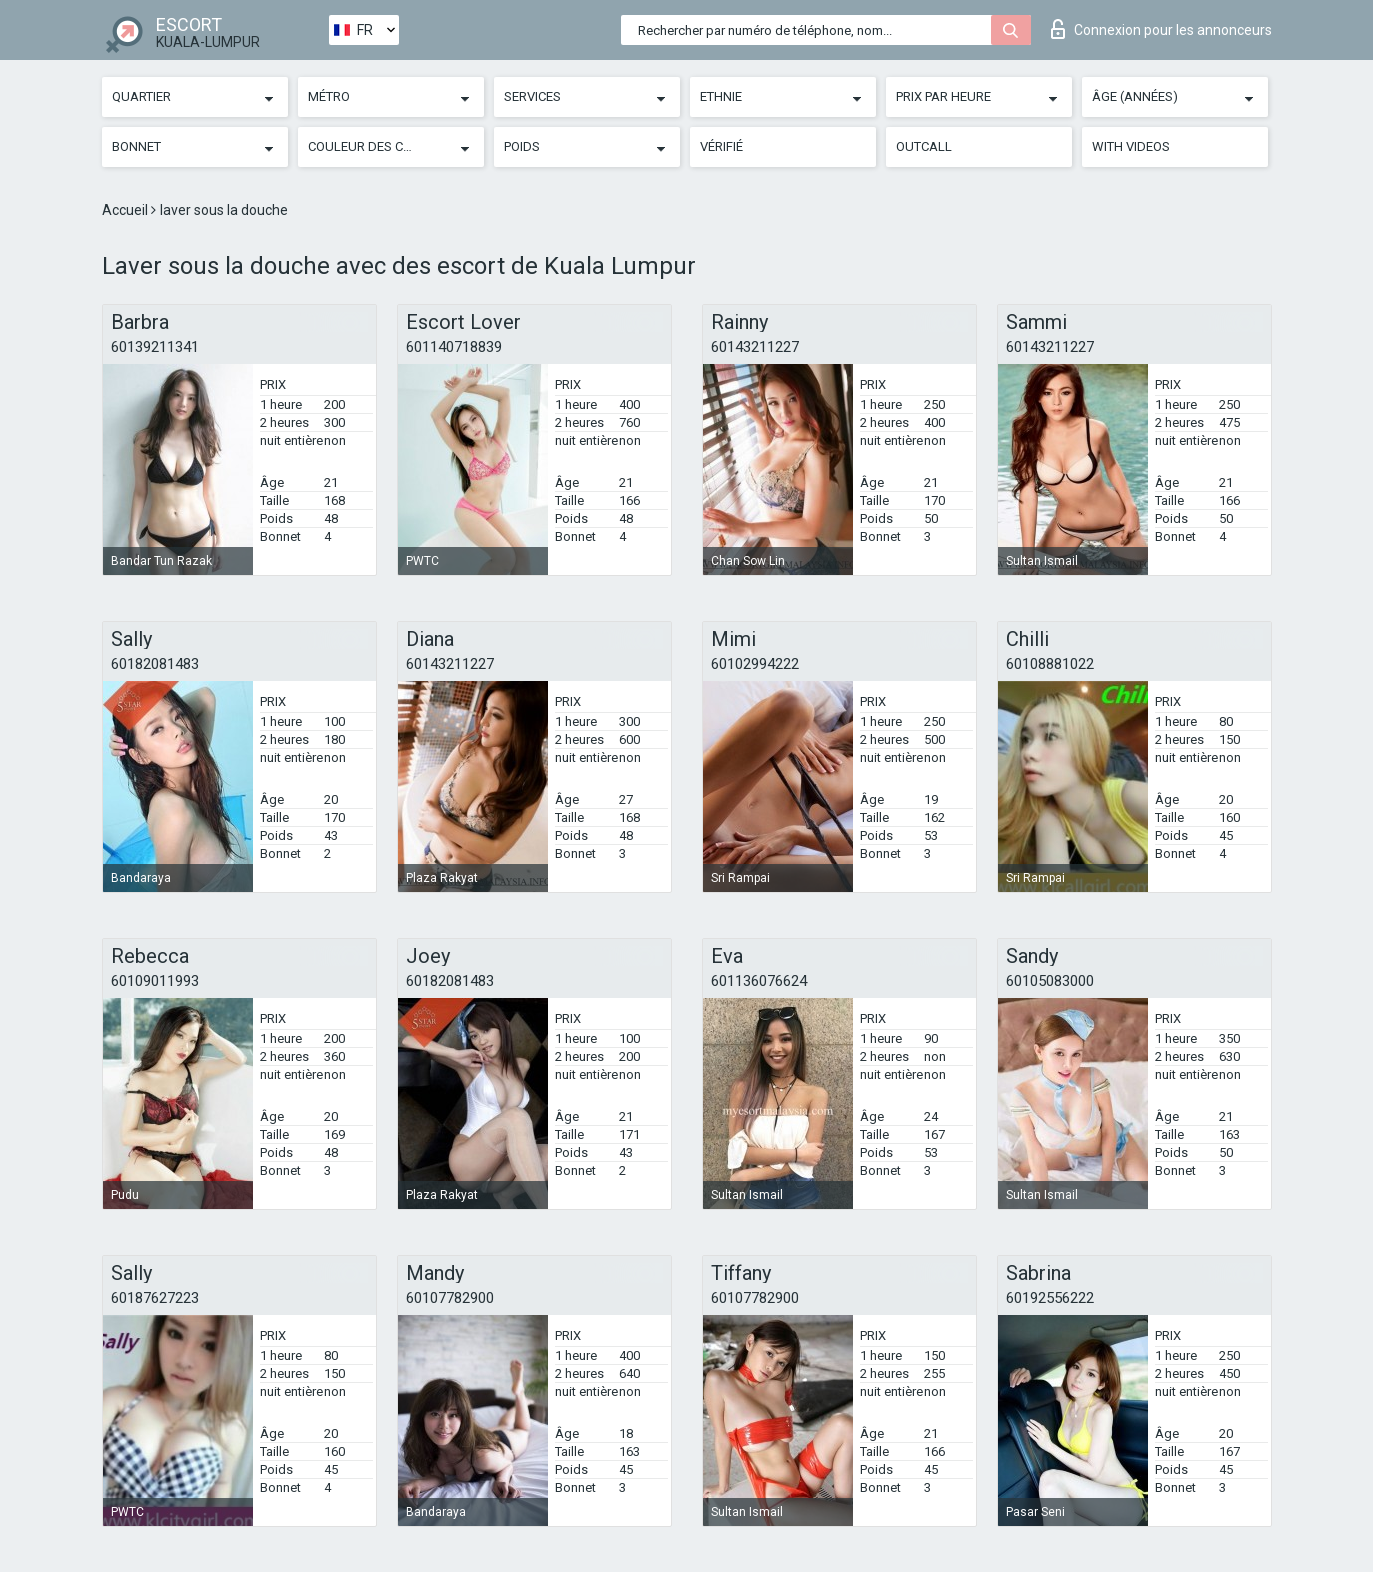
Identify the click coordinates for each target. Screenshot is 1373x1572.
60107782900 (450, 1298)
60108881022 (1050, 664)
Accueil (126, 210)
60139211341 (155, 347)
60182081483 (155, 664)
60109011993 (155, 981)
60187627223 (155, 1298)
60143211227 (755, 347)
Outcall (924, 146)
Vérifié (721, 146)
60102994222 (755, 664)
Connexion (1161, 29)
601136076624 (759, 981)
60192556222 (1050, 1298)
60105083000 (1050, 981)
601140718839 (454, 347)
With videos (1131, 146)
